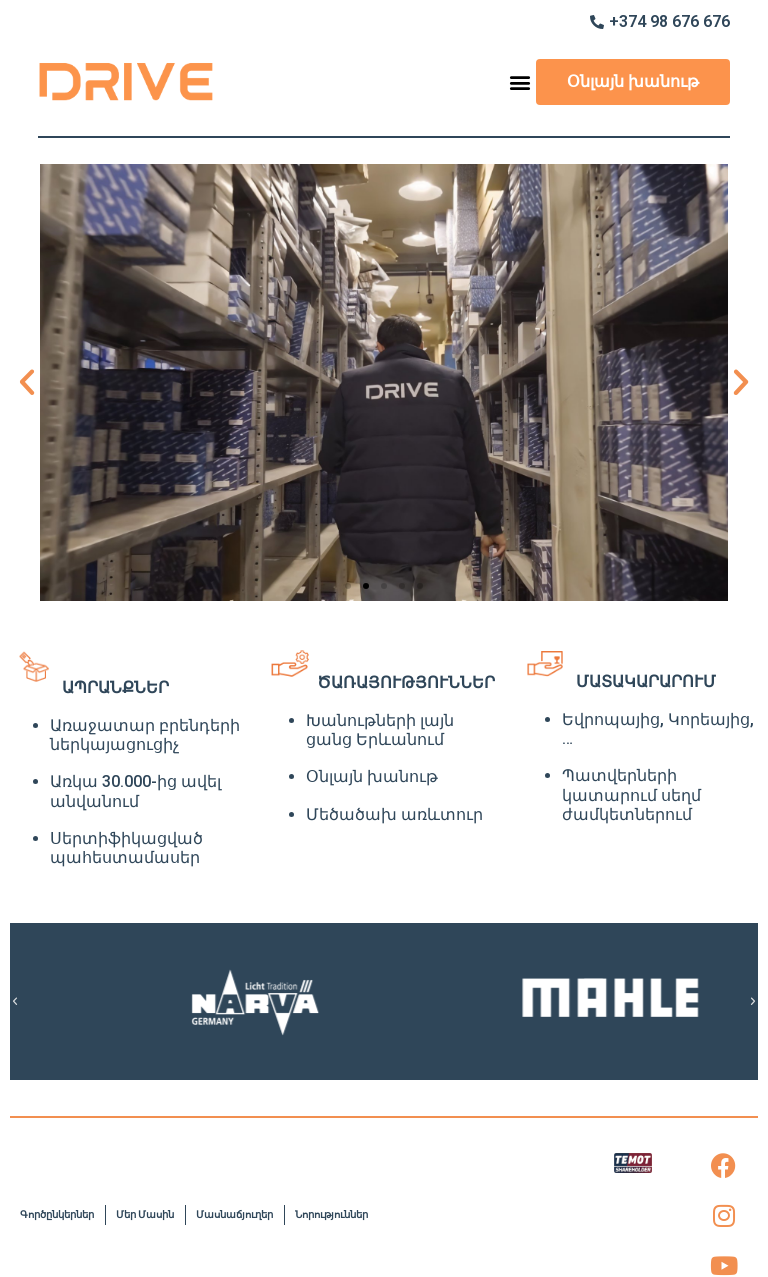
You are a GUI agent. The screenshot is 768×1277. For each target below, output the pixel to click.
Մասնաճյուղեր (234, 1214)
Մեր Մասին (145, 1214)
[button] (519, 82)
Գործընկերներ (57, 1214)
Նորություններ (331, 1214)
